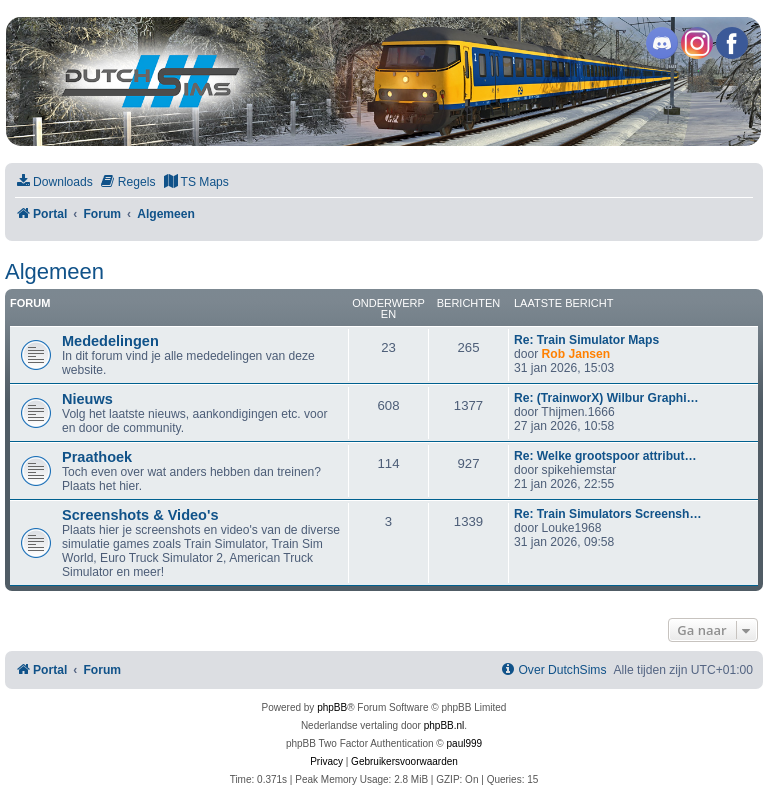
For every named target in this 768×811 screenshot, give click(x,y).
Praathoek (97, 457)
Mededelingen (110, 341)
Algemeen (54, 271)
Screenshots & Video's (140, 515)
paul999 (465, 743)
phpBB (332, 707)
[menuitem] (54, 182)
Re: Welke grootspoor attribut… (605, 456)
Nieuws (87, 399)
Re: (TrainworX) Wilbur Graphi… (606, 398)
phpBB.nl (444, 725)
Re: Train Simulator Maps (586, 340)
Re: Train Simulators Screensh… (608, 514)
